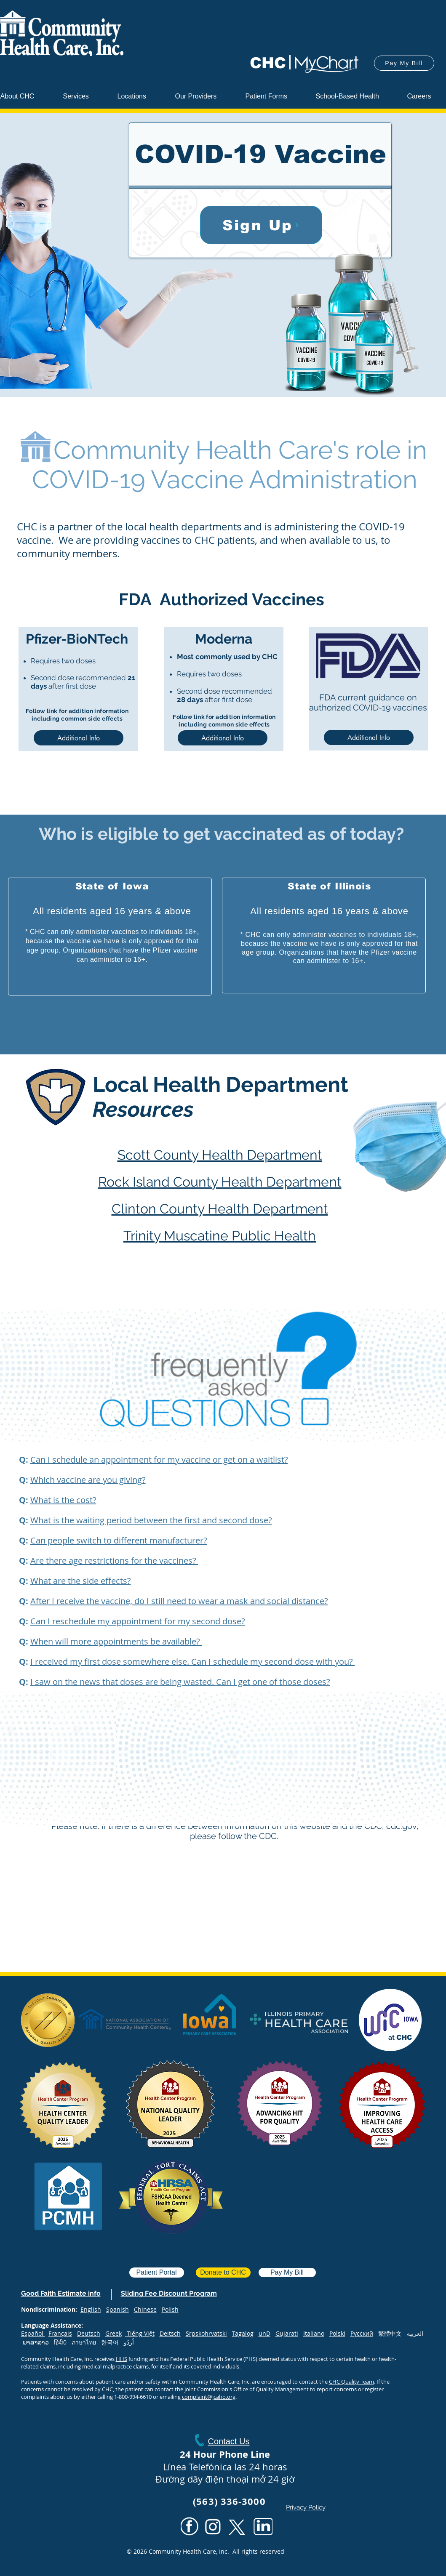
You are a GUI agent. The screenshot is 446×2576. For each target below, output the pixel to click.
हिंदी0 (63, 2342)
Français (60, 2333)
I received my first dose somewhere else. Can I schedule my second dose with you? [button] (192, 1661)
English (90, 2309)
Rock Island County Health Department (220, 1182)
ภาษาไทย (84, 2342)
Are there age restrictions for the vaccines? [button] (114, 1560)
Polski (337, 2333)
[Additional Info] (78, 737)
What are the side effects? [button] (80, 1580)
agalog (244, 2333)
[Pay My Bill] (404, 63)
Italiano (313, 2333)
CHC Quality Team (351, 2381)
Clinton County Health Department (220, 1208)
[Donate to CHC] (223, 2272)
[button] (204, 96)
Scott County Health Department (220, 1155)
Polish (170, 2309)
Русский (361, 2333)
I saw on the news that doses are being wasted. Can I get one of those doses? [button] (180, 1681)
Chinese (145, 2309)
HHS (121, 2359)
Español (32, 2333)
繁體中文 (392, 2333)
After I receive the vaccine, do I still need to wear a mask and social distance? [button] (179, 1601)
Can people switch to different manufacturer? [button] (118, 1540)
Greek (113, 2333)
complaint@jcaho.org (208, 2396)
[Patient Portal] (156, 2272)
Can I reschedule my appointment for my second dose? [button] (137, 1621)
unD (264, 2333)
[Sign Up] (261, 225)
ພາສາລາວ (36, 2342)
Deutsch (88, 2333)
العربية (415, 2333)
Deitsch (170, 2333)
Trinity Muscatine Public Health (219, 1235)
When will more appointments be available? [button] (116, 1641)
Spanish (117, 2309)
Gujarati (286, 2333)
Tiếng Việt (141, 2333)
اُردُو (129, 2342)
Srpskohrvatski (206, 2333)
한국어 (112, 2342)
